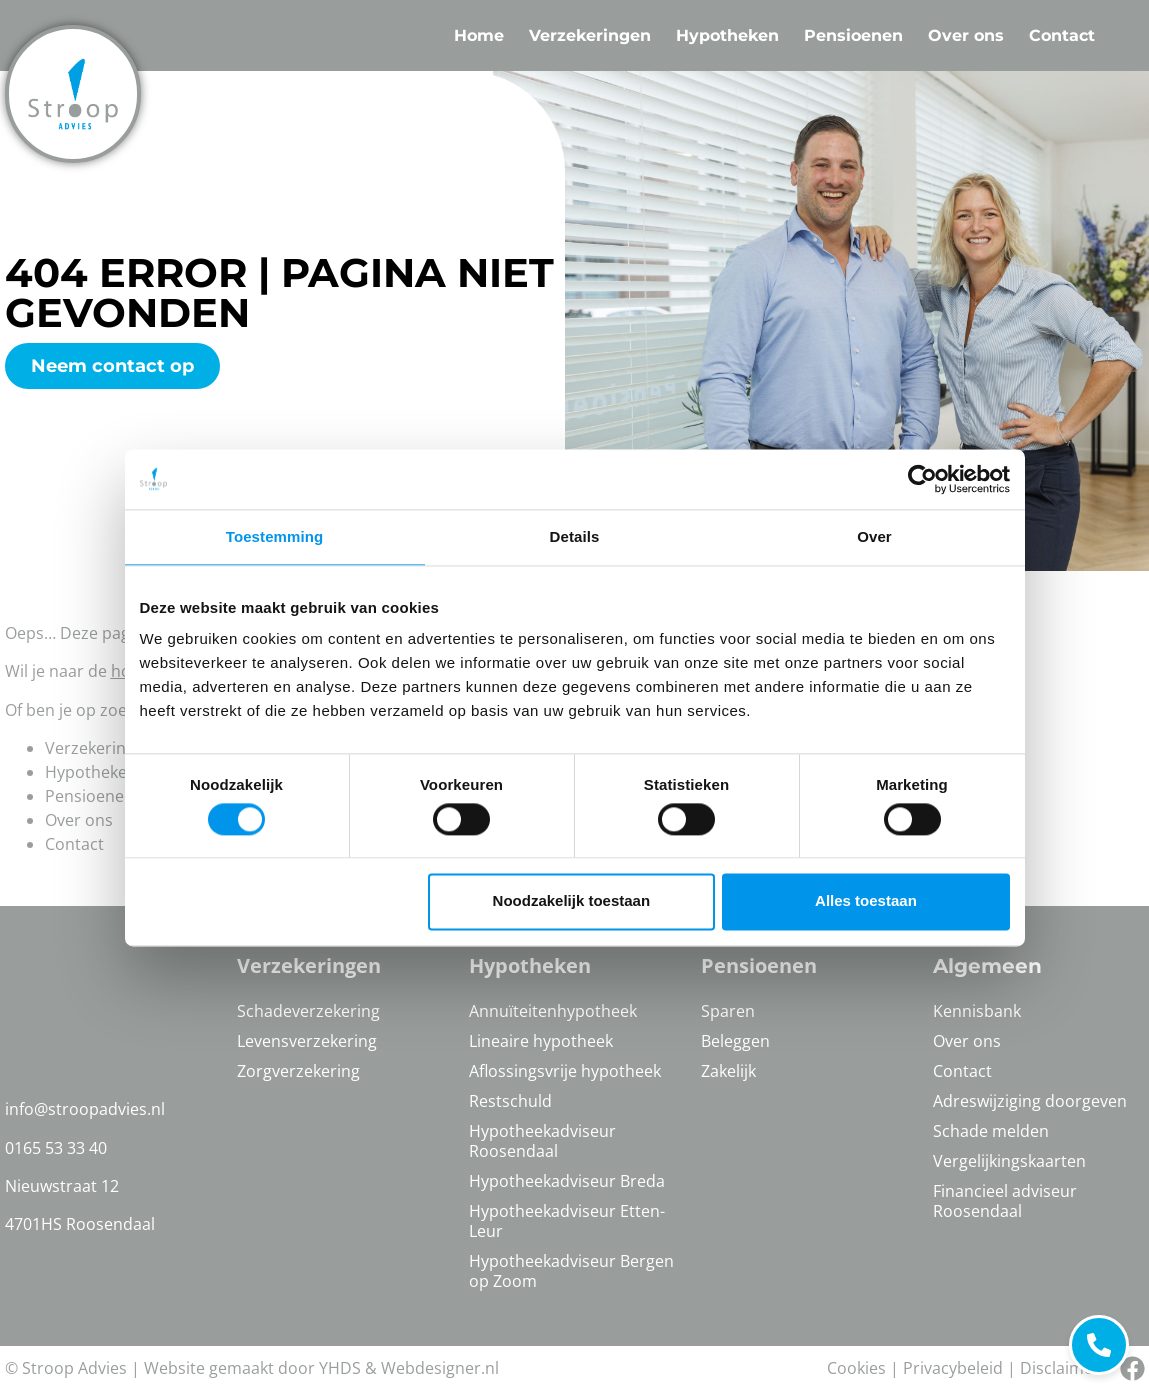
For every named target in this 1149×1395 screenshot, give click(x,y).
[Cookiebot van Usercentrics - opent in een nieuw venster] (922, 479)
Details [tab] (575, 536)
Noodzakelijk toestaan (572, 901)
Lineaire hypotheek (541, 1041)
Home (479, 35)
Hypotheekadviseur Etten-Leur (567, 1221)
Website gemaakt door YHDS (252, 1368)
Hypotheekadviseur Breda (567, 1181)
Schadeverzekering (308, 1011)
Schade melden (991, 1131)
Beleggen (735, 1041)
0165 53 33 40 (56, 1148)
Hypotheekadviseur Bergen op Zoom (571, 1271)
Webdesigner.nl (440, 1368)
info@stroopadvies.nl (85, 1109)
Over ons (966, 35)
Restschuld (510, 1101)
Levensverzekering (307, 1041)
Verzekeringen (590, 35)
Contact (1062, 35)
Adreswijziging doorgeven (1030, 1101)
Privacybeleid (953, 1368)
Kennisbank (977, 1011)
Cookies (856, 1368)
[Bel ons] (1132, 1368)
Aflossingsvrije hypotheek (565, 1071)
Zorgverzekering (298, 1071)
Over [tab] (874, 536)
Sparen (728, 1011)
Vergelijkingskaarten (1009, 1161)
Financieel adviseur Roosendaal (1005, 1201)
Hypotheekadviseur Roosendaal (542, 1141)
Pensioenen (853, 35)
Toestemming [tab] (275, 536)
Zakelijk (728, 1071)
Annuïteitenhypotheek (553, 1011)
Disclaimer (1060, 1368)
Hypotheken (727, 35)
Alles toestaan (866, 901)
